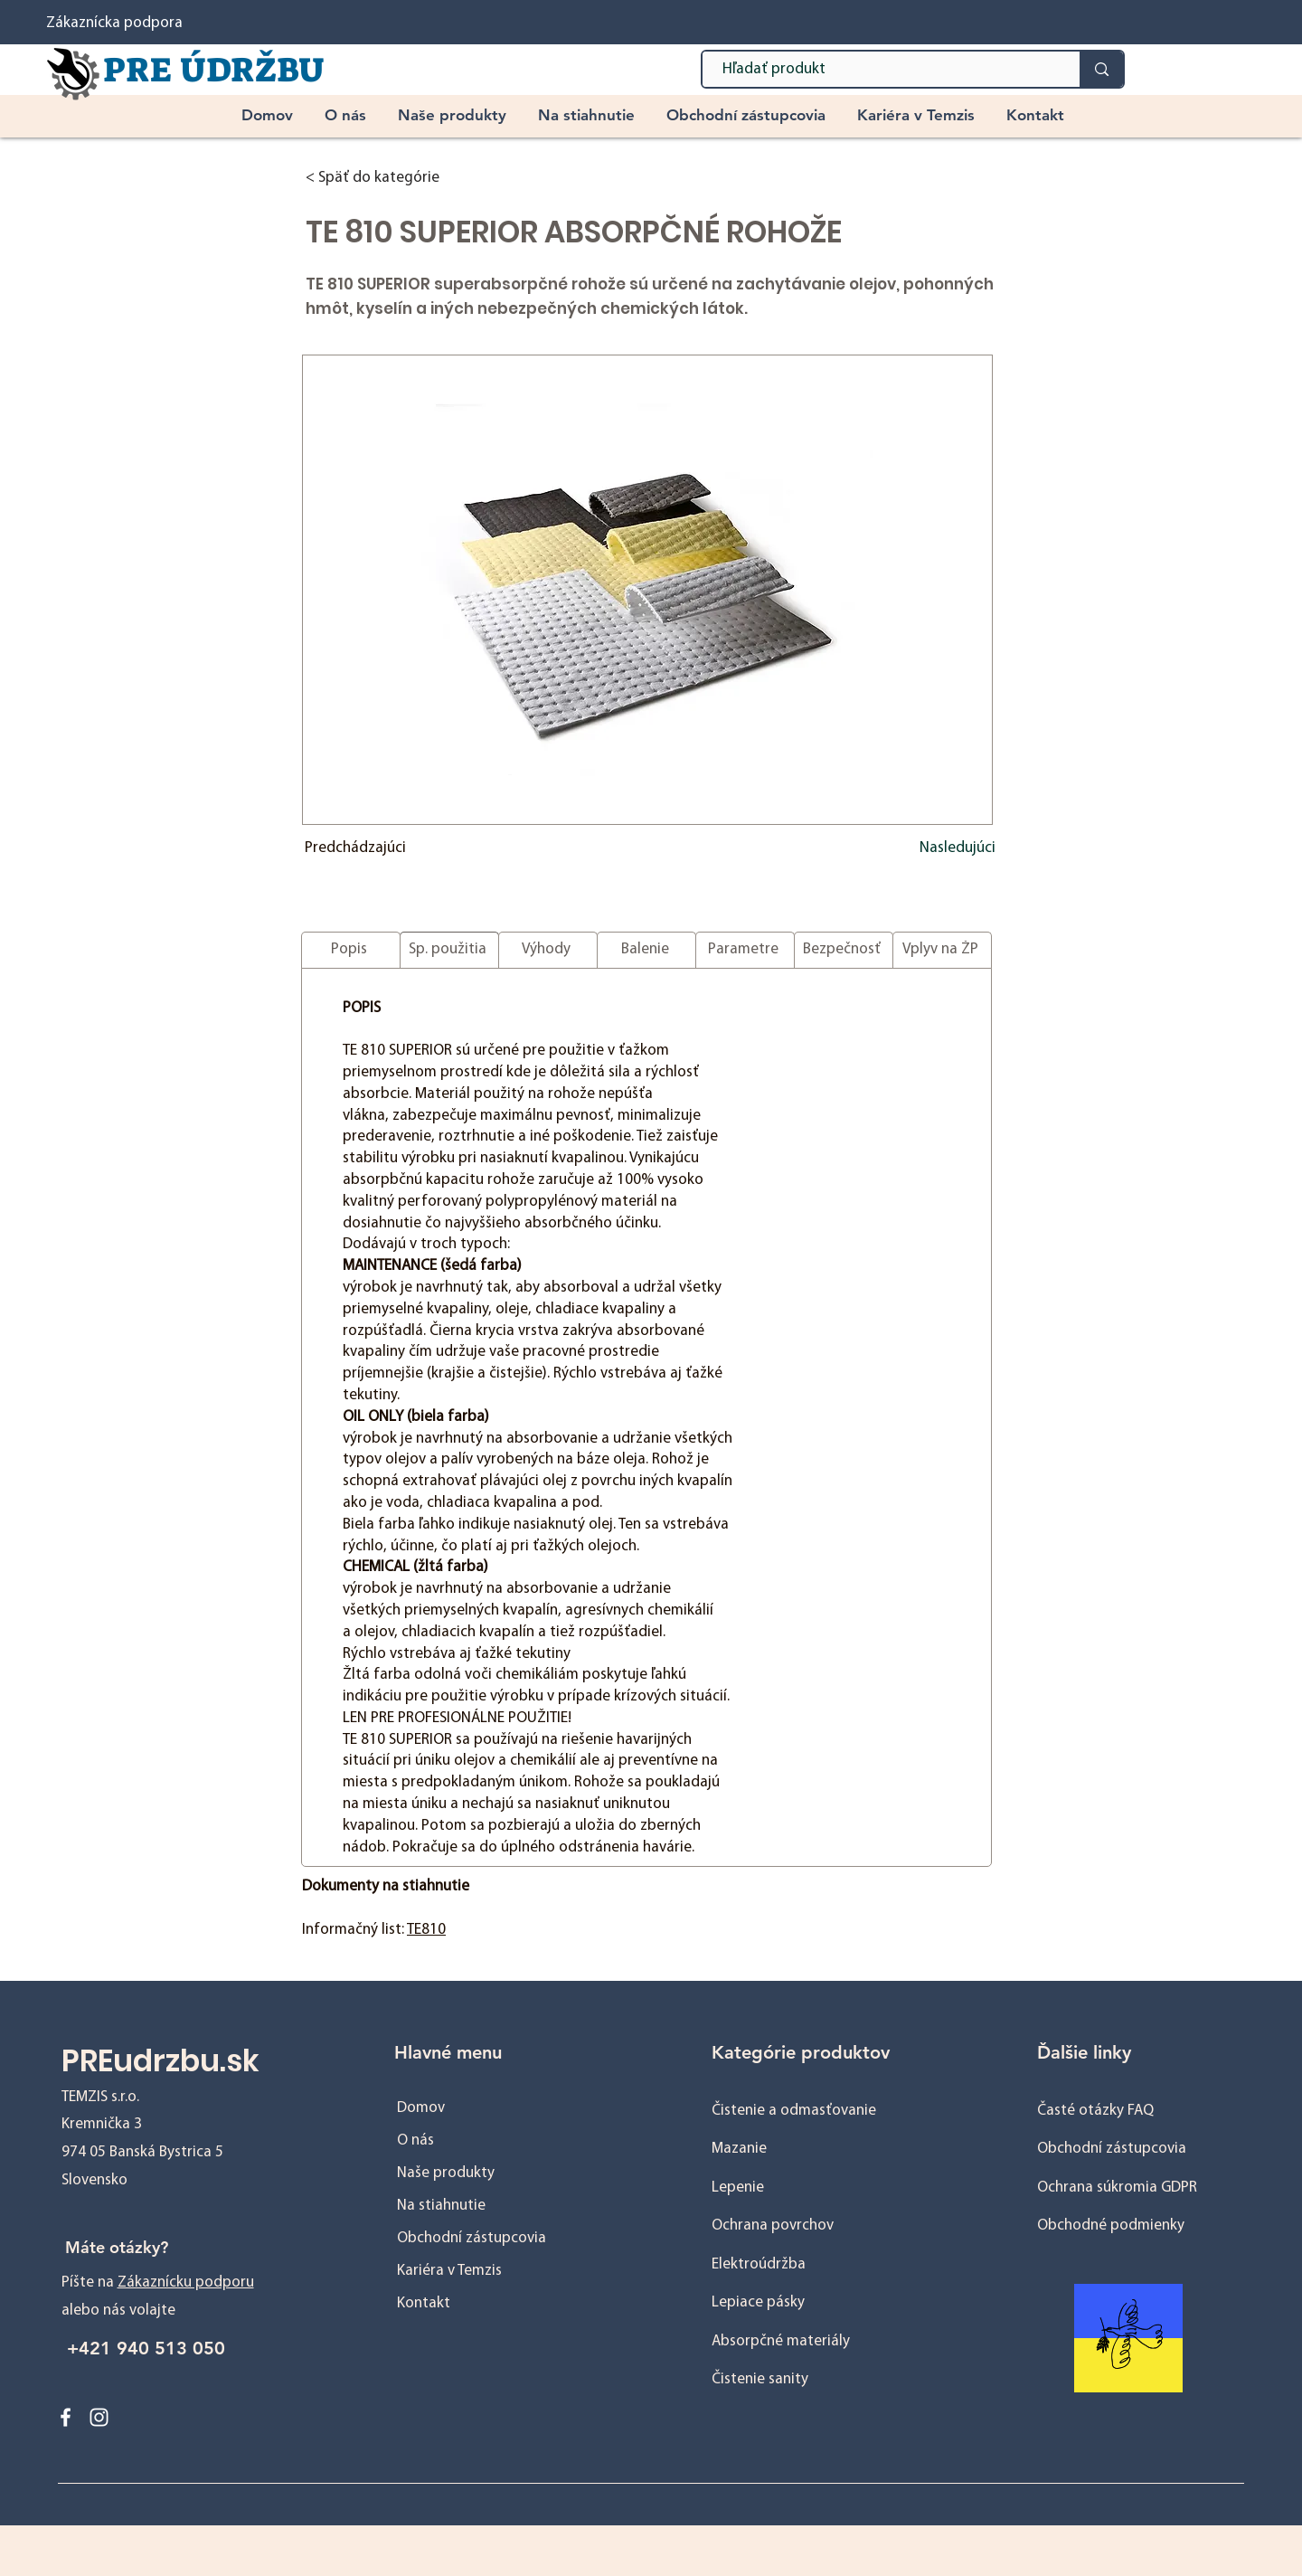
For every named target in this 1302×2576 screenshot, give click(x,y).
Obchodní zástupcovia (471, 2238)
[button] (454, 115)
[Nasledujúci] (950, 848)
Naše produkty (446, 2173)
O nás (415, 2140)
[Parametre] (745, 950)
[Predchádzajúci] (364, 848)
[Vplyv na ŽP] (942, 950)
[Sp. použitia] (449, 950)
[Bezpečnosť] (843, 950)
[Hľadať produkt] (882, 70)
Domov (421, 2108)
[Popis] (351, 950)
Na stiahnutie (441, 2205)
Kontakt (423, 2303)
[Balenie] (646, 950)
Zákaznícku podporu (186, 2282)
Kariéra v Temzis (449, 2270)
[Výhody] (548, 950)
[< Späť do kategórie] (401, 178)
